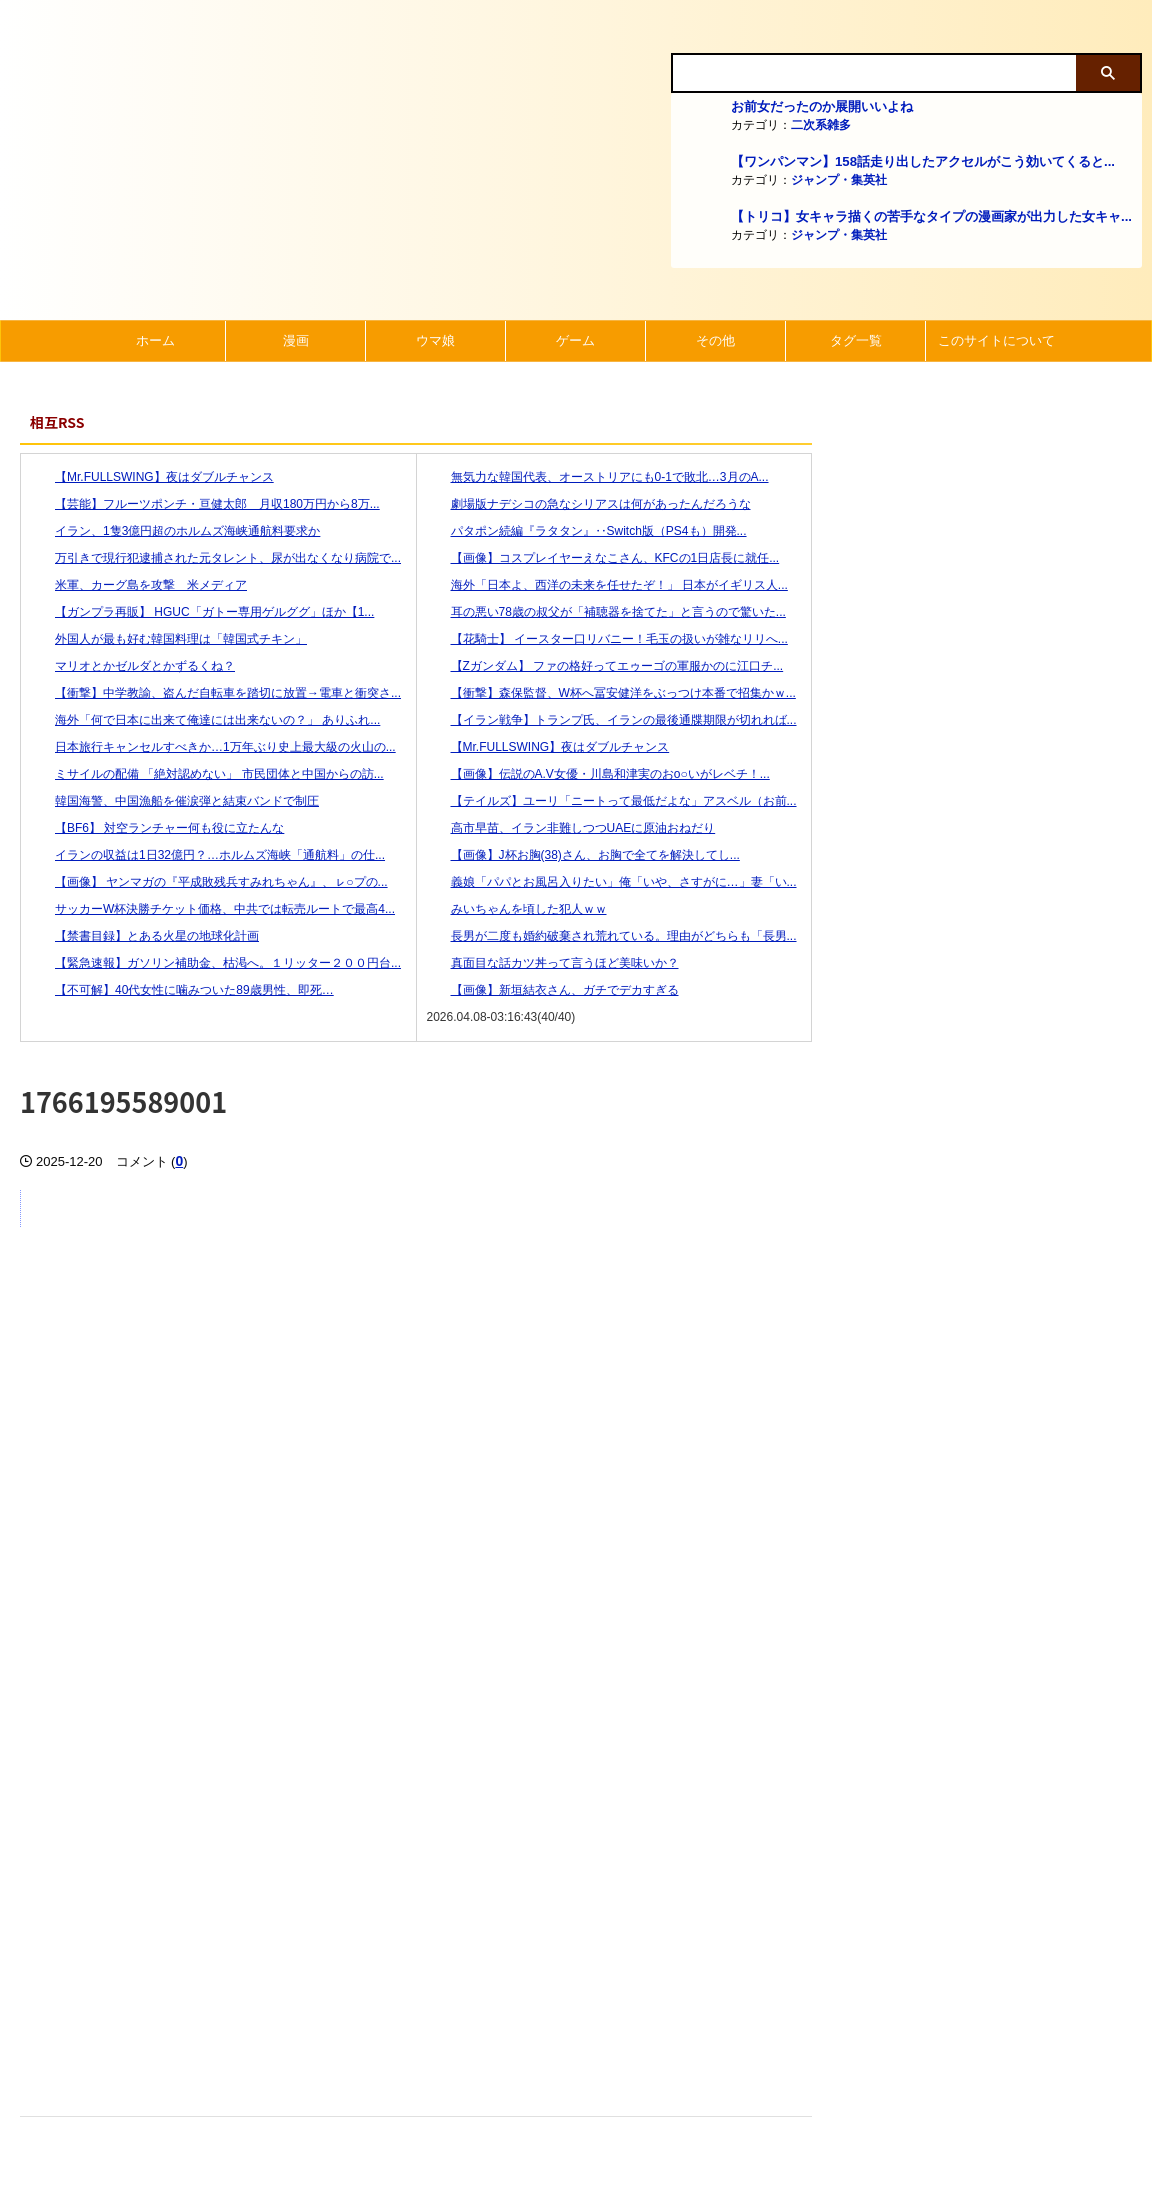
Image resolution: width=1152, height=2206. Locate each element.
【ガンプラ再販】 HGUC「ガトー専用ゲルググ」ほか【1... (202, 612)
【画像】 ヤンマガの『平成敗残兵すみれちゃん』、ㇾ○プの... (209, 882)
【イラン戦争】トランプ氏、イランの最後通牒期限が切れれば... (612, 720)
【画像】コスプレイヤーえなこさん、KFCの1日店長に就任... (603, 558)
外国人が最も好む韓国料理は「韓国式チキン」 (169, 639)
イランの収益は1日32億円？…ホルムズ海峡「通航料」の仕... (208, 855)
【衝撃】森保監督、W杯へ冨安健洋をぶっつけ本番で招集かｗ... (611, 693)
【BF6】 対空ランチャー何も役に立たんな (157, 828)
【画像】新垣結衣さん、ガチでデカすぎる (553, 990)
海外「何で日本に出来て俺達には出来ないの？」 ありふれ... (205, 720)
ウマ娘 (435, 340)
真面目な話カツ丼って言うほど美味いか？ (553, 963)
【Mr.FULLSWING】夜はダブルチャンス (152, 477)
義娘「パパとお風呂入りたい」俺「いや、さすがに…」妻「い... (612, 882)
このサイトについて (996, 340)
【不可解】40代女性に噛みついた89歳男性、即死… (182, 990)
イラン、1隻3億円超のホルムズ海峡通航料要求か (175, 531)
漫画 (296, 340)
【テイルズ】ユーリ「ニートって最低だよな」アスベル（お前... (612, 801)
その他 (715, 340)
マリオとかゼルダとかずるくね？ (133, 666)
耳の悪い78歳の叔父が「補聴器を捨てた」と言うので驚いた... (606, 612)
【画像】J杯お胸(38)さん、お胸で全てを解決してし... (583, 855)
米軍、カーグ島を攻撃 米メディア (139, 585)
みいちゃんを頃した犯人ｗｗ (517, 909)
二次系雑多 (821, 125)
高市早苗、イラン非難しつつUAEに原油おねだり (571, 828)
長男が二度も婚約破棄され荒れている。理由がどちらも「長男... (612, 936)
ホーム (155, 340)
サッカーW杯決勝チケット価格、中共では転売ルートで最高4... (213, 909)
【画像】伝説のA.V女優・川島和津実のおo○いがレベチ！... (598, 774)
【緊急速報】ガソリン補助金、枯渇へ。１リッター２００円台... (216, 963)
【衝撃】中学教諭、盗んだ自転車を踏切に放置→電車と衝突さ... (216, 693)
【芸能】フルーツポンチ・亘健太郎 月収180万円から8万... (205, 504)
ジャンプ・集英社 (839, 180)
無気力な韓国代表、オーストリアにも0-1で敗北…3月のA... (598, 477)
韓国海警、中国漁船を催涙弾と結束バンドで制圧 (175, 801)
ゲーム (575, 340)
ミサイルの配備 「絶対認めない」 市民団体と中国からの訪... (207, 774)
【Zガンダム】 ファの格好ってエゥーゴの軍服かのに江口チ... (605, 666)
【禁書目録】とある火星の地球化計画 (145, 936)
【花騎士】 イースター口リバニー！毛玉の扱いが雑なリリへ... (607, 639)
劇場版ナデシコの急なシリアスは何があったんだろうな (589, 504)
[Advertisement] (416, 1905)
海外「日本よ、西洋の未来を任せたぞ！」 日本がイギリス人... (607, 585)
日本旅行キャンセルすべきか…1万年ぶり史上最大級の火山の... (213, 747)
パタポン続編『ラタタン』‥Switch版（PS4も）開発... (587, 531)
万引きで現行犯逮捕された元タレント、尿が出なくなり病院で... (216, 558)
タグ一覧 (856, 340)
